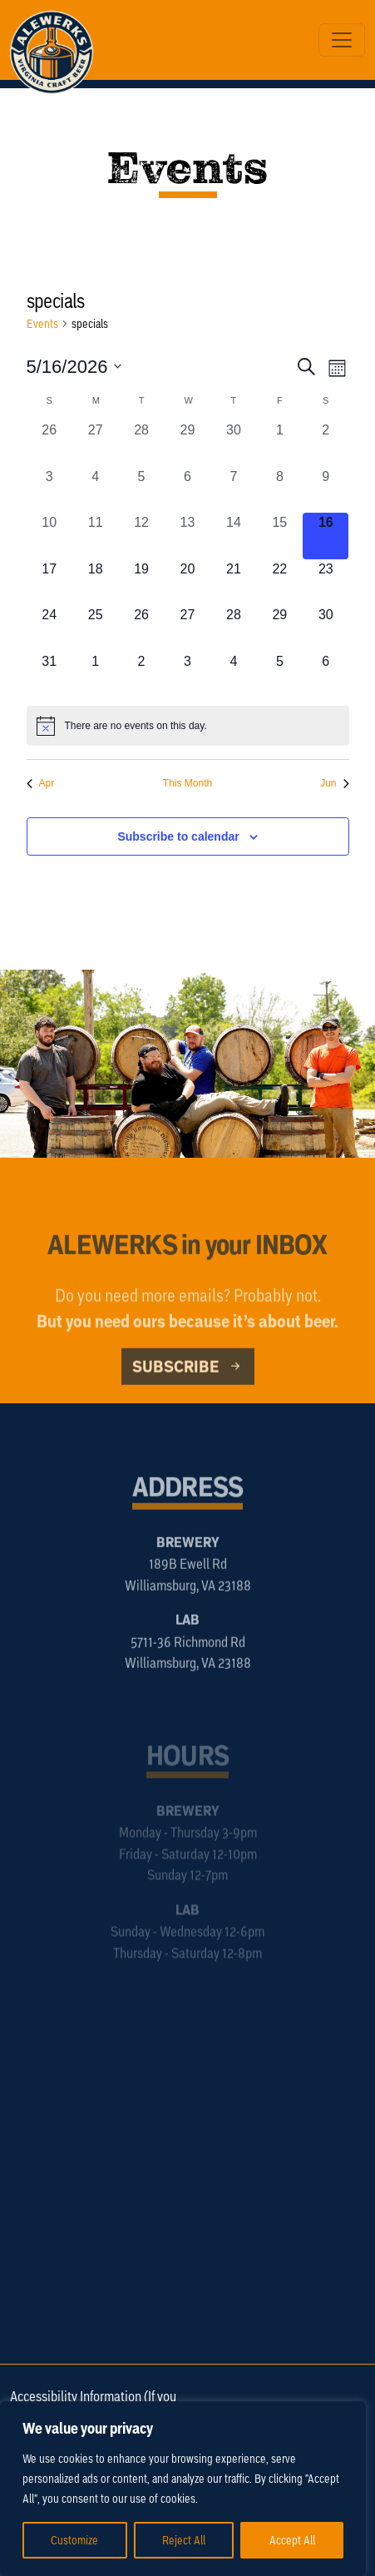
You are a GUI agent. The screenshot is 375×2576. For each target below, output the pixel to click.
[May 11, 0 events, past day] (95, 535)
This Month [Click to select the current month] (187, 783)
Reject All (183, 2540)
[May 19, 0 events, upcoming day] (141, 582)
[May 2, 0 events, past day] (325, 443)
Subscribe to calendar (178, 836)
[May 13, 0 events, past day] (187, 535)
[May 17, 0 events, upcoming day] (49, 582)
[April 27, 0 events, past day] (95, 443)
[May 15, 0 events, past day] (280, 535)
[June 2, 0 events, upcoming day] (141, 674)
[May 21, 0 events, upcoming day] (233, 582)
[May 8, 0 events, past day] (280, 490)
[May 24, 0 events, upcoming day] (49, 628)
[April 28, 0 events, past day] (141, 443)
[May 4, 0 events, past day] (95, 490)
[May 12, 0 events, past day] (141, 535)
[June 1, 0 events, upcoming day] (95, 674)
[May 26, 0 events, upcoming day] (141, 628)
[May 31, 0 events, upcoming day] (49, 674)
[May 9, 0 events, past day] (325, 490)
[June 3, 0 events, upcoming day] (187, 674)
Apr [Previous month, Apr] (41, 783)
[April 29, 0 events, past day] (187, 443)
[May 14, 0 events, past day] (233, 535)
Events (42, 323)
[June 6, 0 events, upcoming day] (325, 674)
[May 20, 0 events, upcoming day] (187, 582)
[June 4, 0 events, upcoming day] (233, 674)
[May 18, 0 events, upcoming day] (95, 582)
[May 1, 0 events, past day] (280, 443)
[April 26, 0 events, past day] (49, 443)
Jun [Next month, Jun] (334, 783)
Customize (74, 2540)
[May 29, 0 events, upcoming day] (280, 628)
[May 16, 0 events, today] (325, 535)
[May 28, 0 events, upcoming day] (233, 628)
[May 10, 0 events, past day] (49, 535)
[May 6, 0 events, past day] (187, 490)
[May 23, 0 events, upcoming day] (325, 582)
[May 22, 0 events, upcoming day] (280, 582)
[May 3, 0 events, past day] (49, 490)
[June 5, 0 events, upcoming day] (280, 674)
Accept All (292, 2540)
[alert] (188, 726)
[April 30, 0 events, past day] (233, 443)
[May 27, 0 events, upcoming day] (187, 628)
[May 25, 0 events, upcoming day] (95, 628)
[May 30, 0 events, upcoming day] (325, 628)
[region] (183, 2488)
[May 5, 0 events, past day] (141, 490)
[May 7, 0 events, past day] (233, 490)
